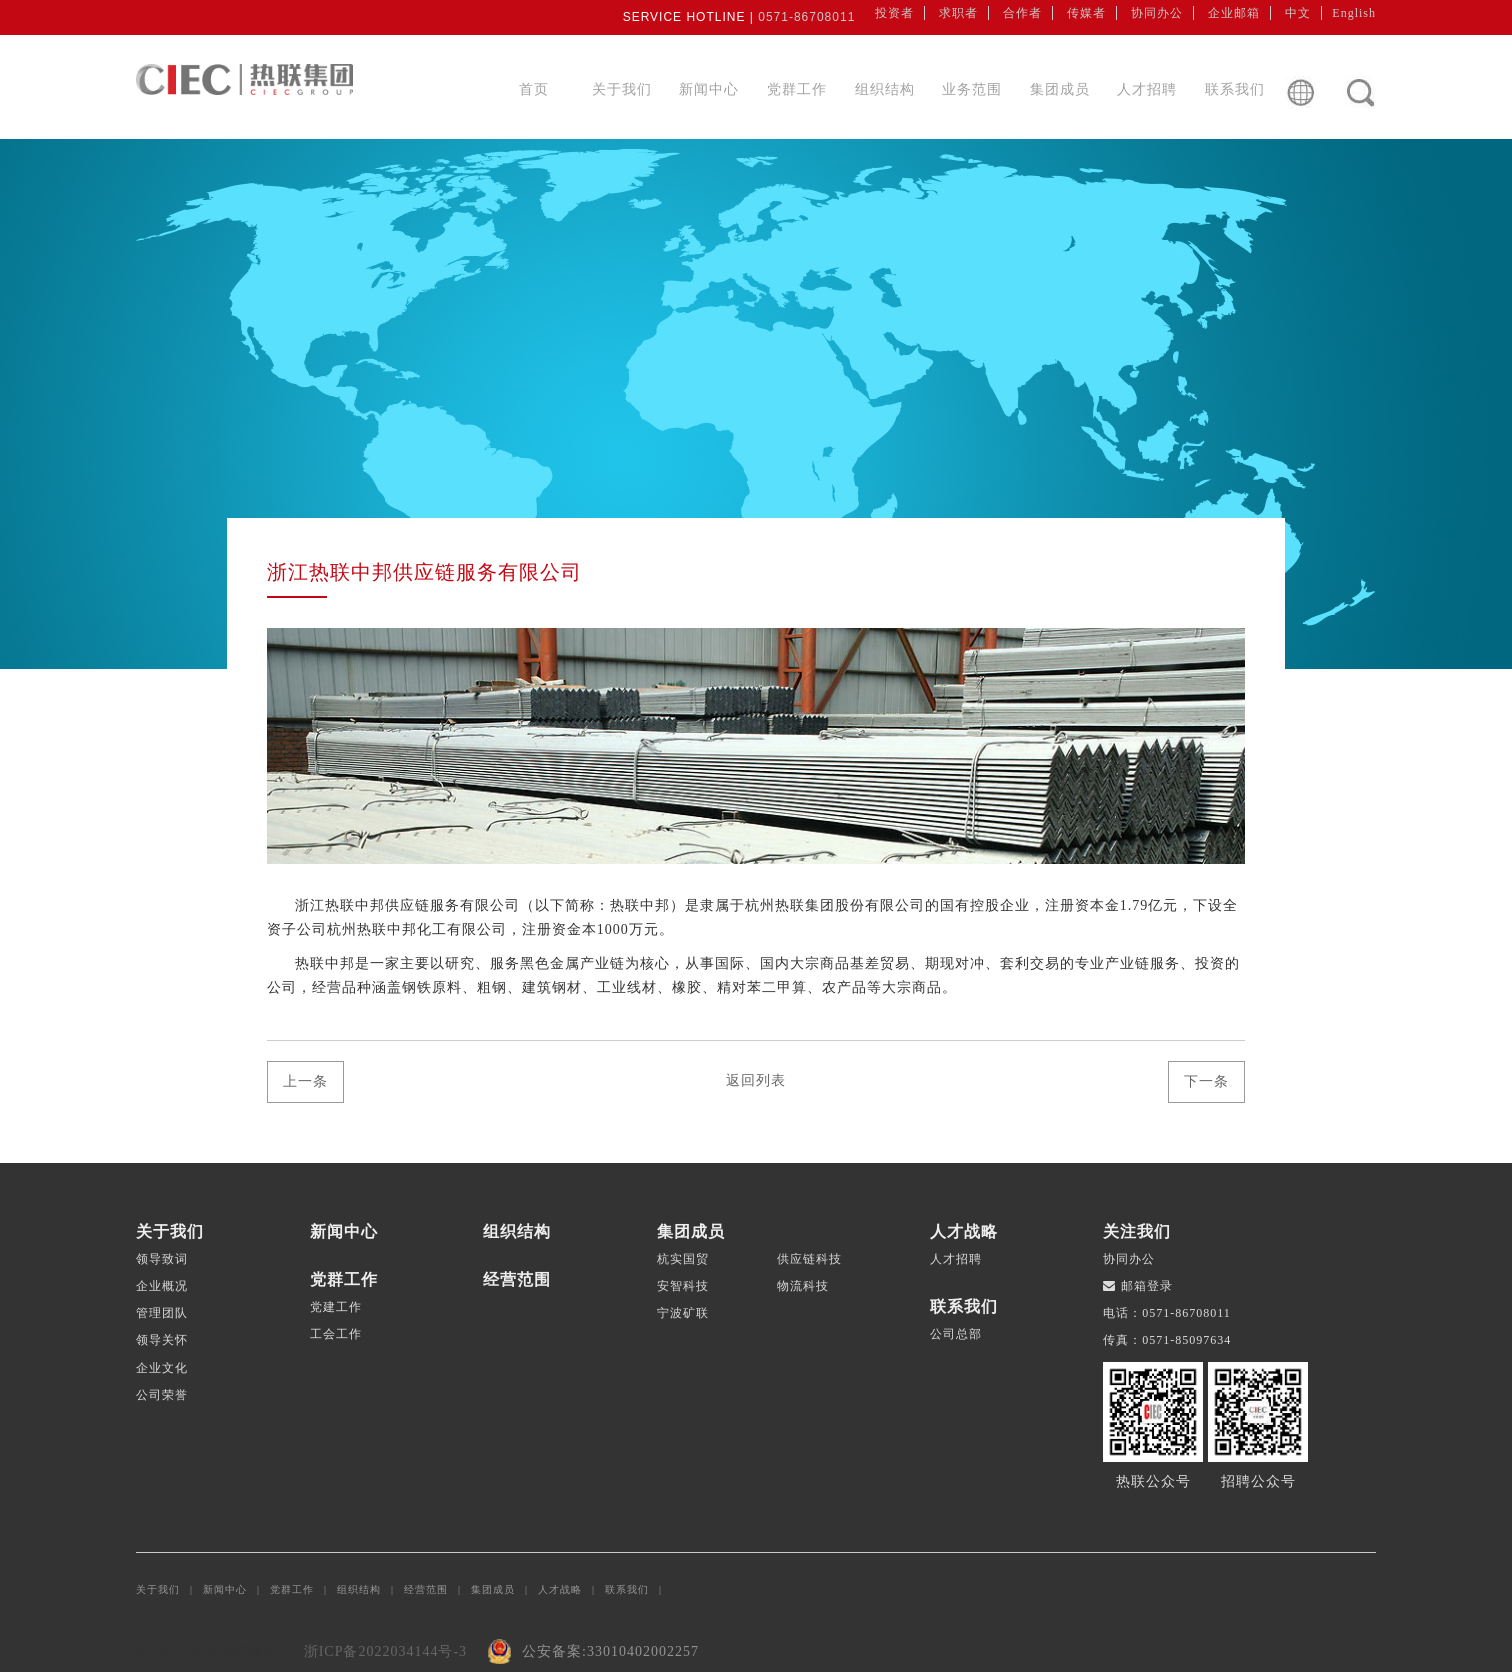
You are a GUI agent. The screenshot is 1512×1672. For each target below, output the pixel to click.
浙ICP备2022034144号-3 (385, 1651)
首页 (534, 89)
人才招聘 (1147, 89)
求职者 (958, 13)
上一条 (305, 1081)
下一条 (1206, 1081)
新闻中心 (709, 89)
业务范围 (972, 89)
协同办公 (1157, 13)
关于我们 (622, 89)
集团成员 (1060, 89)
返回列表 (756, 1080)
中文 (1298, 13)
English (1354, 13)
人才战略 (571, 1589)
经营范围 (437, 1589)
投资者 (894, 13)
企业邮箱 (1234, 13)
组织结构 (885, 89)
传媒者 (1086, 13)
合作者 (1022, 13)
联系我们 (1235, 89)
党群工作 (797, 89)
